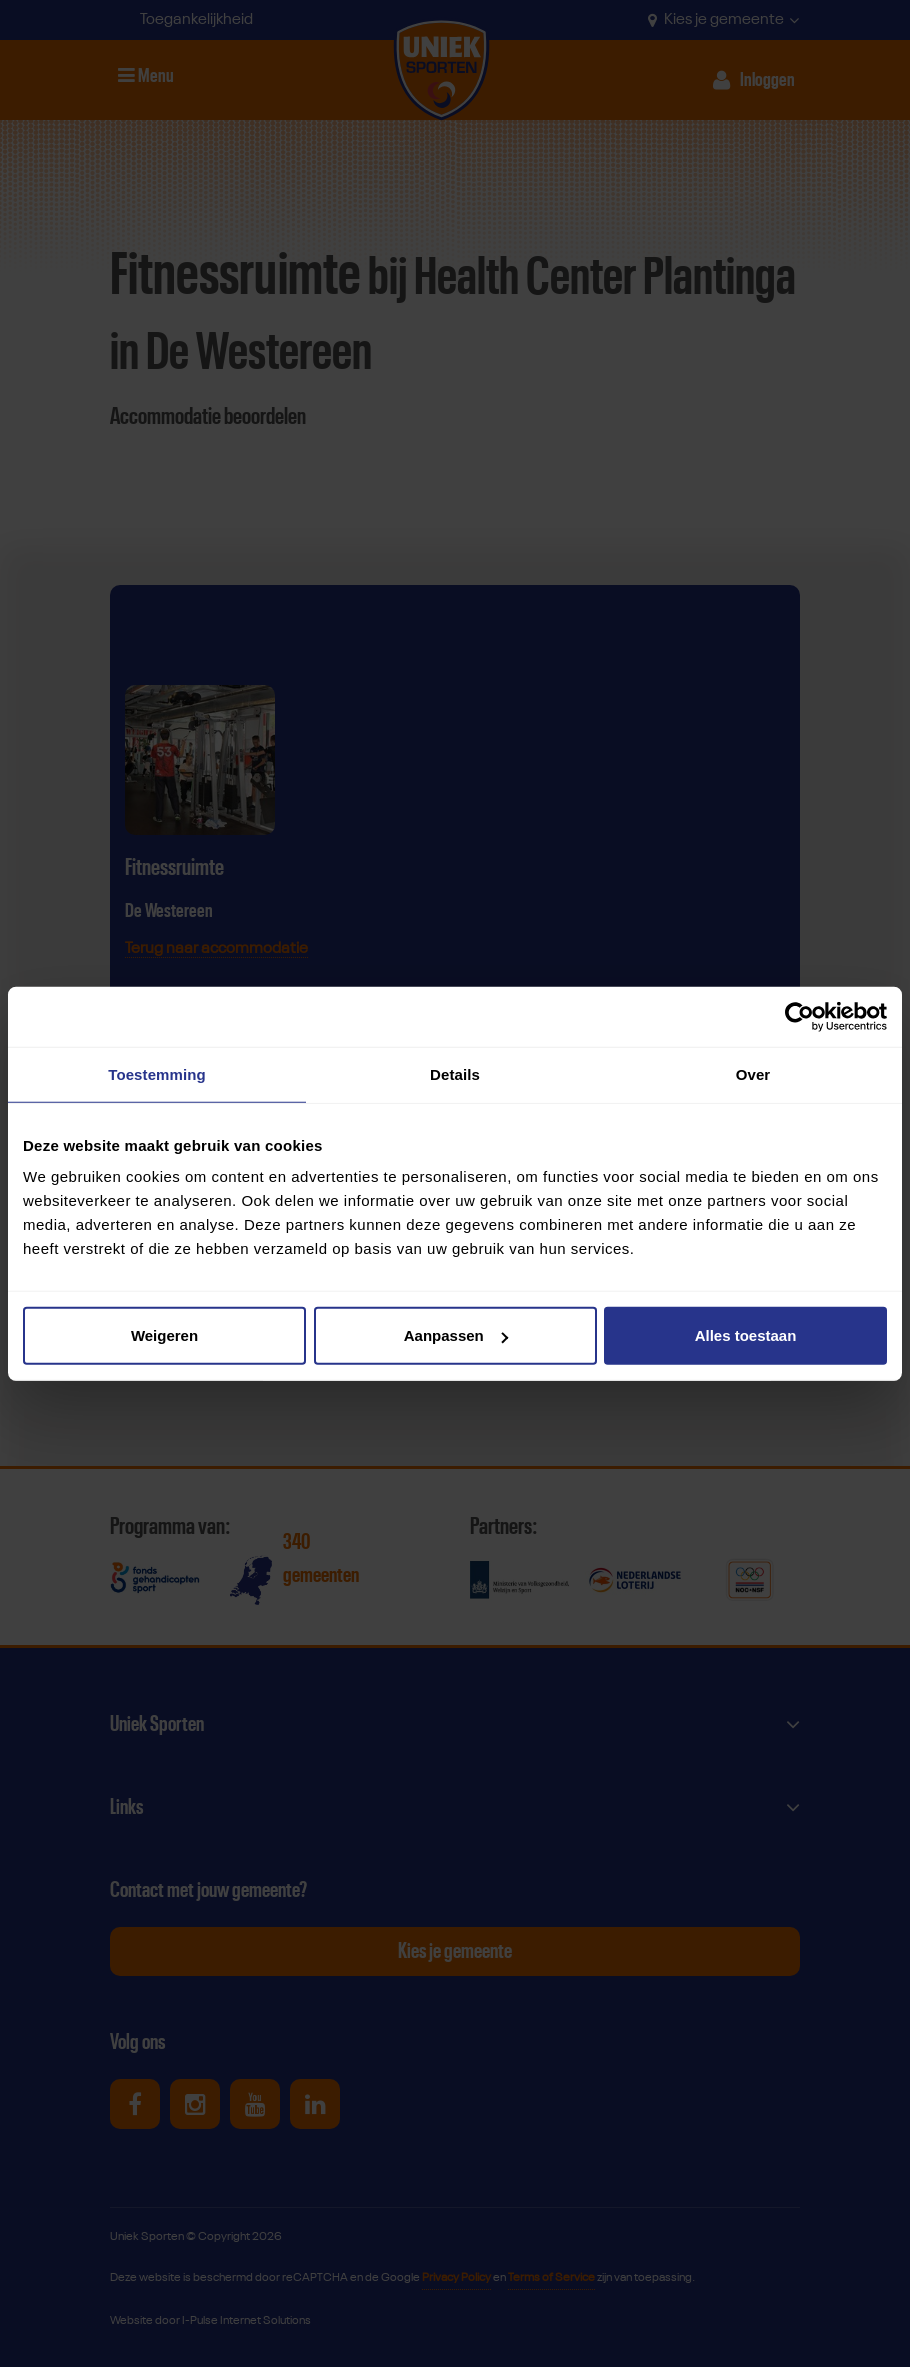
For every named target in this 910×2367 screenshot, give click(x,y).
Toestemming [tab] (157, 1073)
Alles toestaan (746, 1335)
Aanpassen (456, 1335)
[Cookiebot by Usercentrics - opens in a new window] (799, 1016)
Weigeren (164, 1335)
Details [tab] (455, 1073)
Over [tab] (753, 1073)
